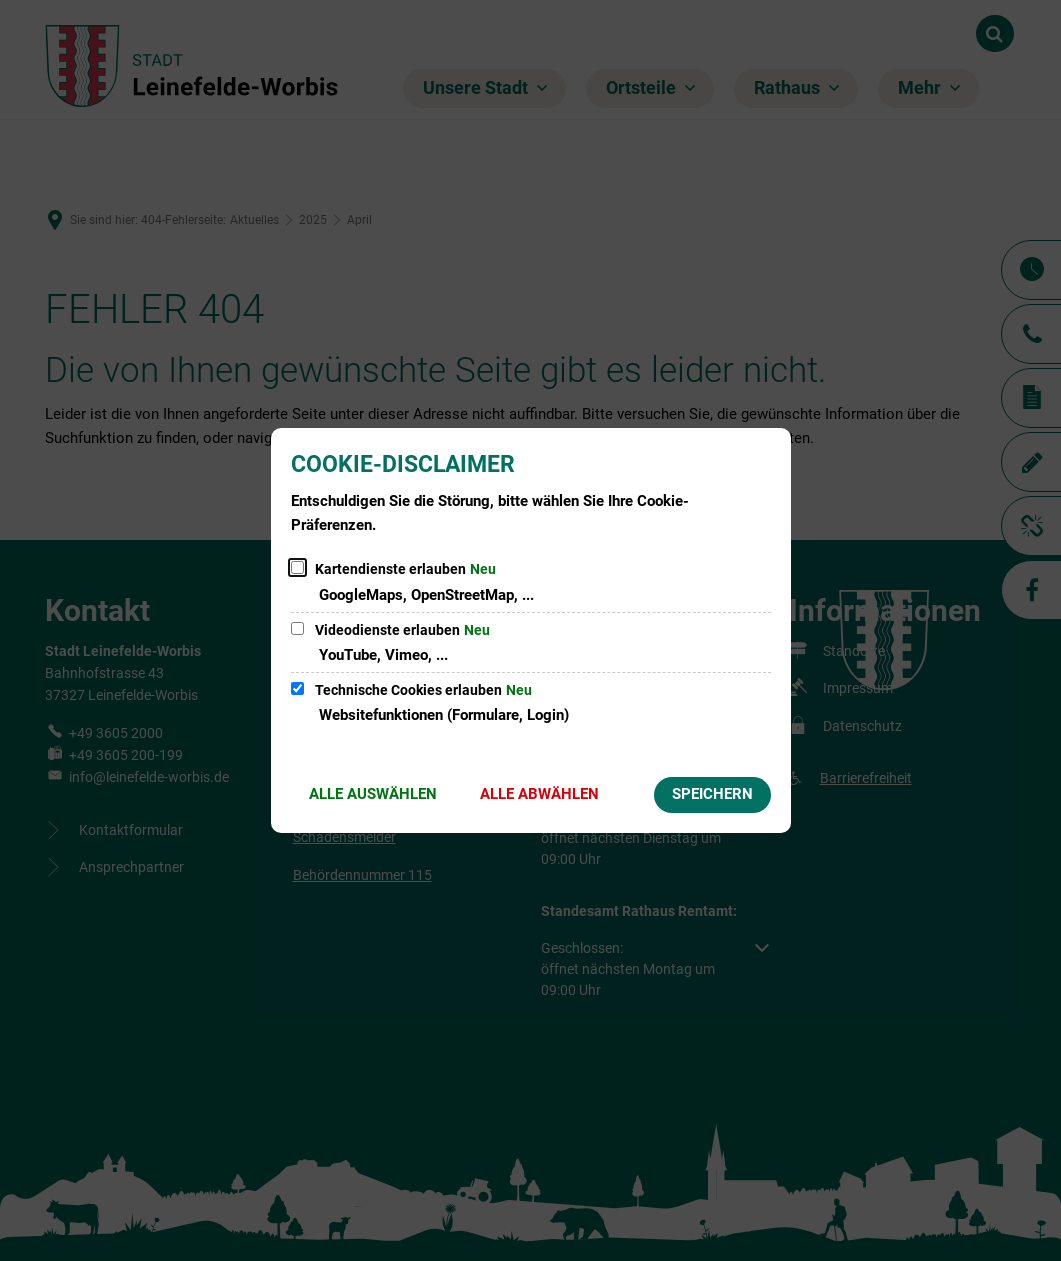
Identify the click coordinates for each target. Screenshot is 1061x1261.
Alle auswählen (373, 794)
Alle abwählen (539, 794)
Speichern (712, 794)
